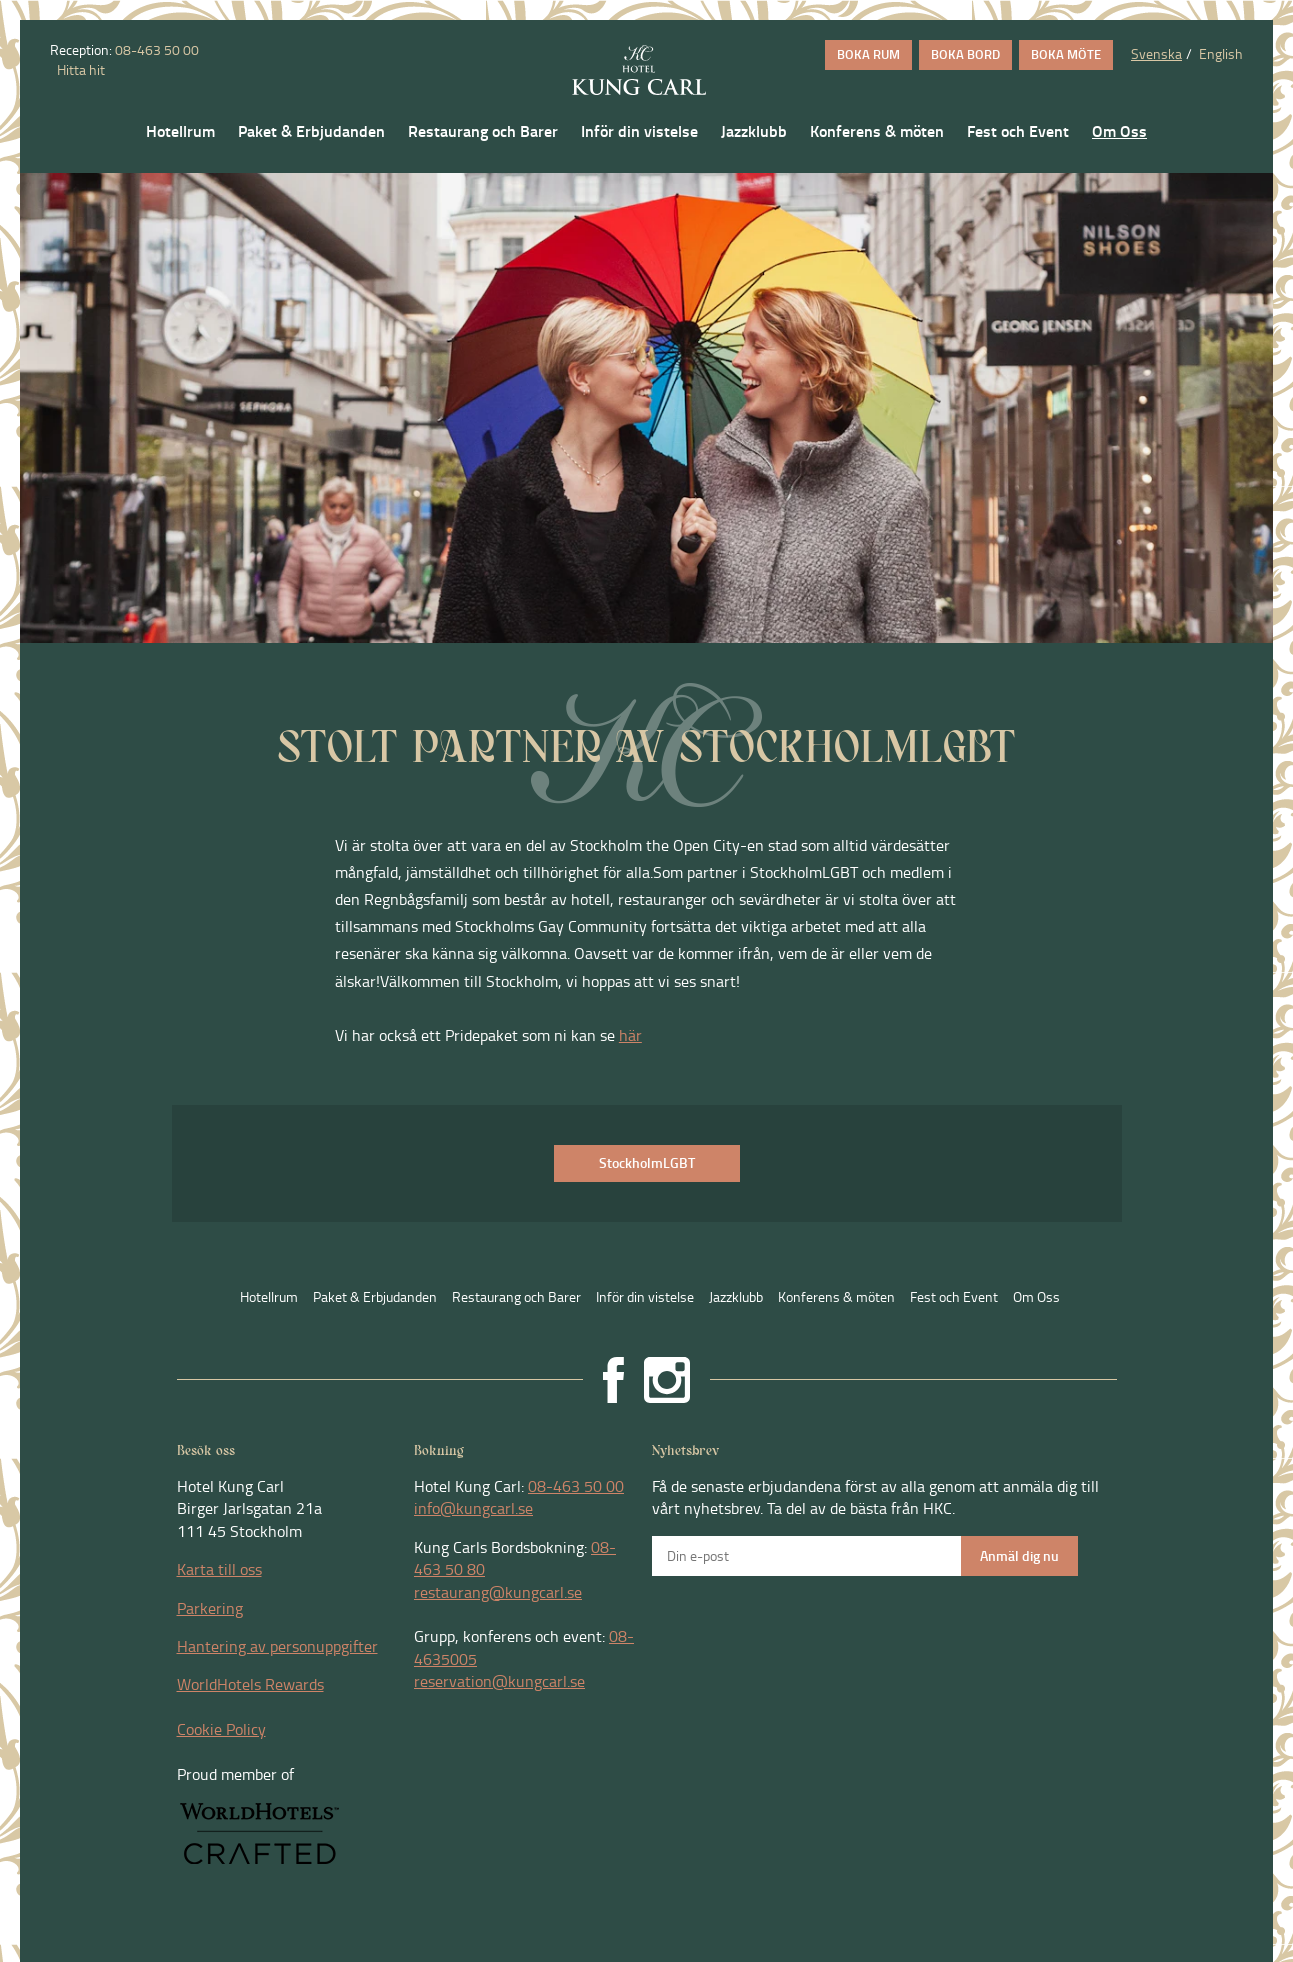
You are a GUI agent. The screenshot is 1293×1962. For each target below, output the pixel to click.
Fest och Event (1018, 131)
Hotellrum (180, 131)
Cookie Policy (221, 1729)
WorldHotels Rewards (250, 1684)
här (630, 1035)
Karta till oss (219, 1569)
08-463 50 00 (157, 49)
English (1221, 53)
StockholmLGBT (647, 1162)
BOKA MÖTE (1066, 54)
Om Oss (1119, 131)
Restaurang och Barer (483, 131)
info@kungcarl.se (473, 1508)
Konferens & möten (877, 131)
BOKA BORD (965, 54)
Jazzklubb (754, 131)
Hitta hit (79, 69)
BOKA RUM (868, 54)
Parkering (210, 1608)
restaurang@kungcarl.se (498, 1592)
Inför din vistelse (639, 131)
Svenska (1156, 53)
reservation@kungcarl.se (499, 1681)
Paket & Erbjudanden (311, 131)
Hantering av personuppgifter (277, 1646)
